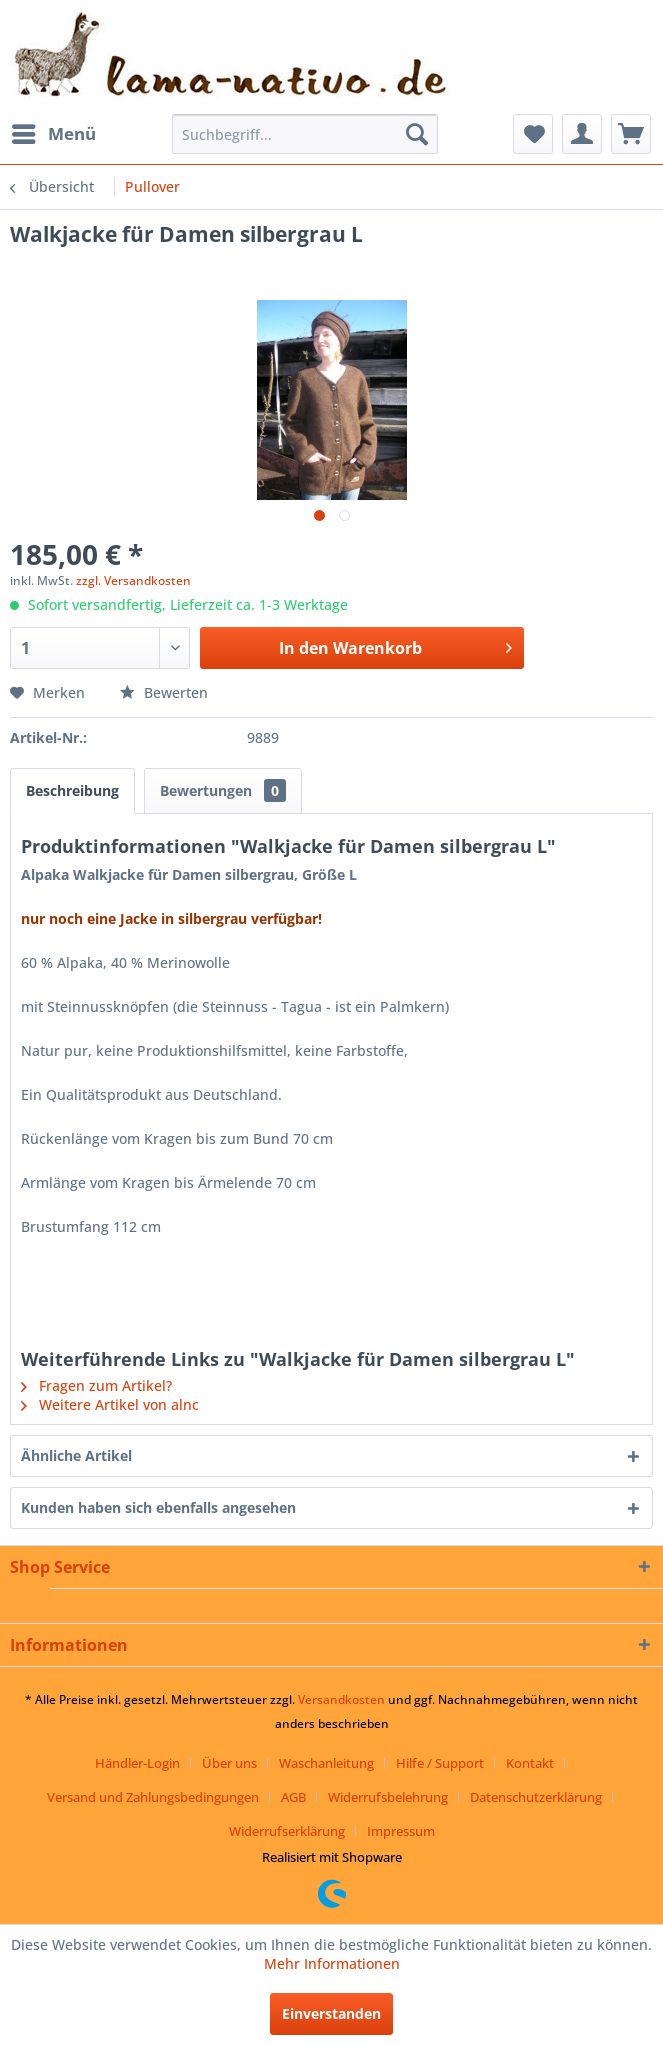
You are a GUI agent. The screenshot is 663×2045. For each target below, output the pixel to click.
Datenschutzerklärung (536, 1797)
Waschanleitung (326, 1763)
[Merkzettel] (533, 134)
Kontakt (530, 1763)
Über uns (229, 1763)
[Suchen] (417, 134)
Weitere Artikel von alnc (110, 1404)
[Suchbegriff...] (304, 134)
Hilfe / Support (440, 1763)
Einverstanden (331, 2013)
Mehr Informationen (332, 1963)
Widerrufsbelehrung (388, 1797)
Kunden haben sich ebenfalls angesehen (158, 1507)
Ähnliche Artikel (76, 1455)
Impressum (401, 1831)
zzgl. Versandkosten (133, 580)
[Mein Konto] (582, 134)
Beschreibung (72, 790)
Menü (54, 131)
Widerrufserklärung (287, 1831)
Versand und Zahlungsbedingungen (153, 1797)
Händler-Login (137, 1763)
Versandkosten (341, 1699)
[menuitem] (53, 134)
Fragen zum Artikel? (96, 1385)
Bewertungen (223, 790)
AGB (293, 1797)
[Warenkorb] (631, 134)
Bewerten (164, 692)
